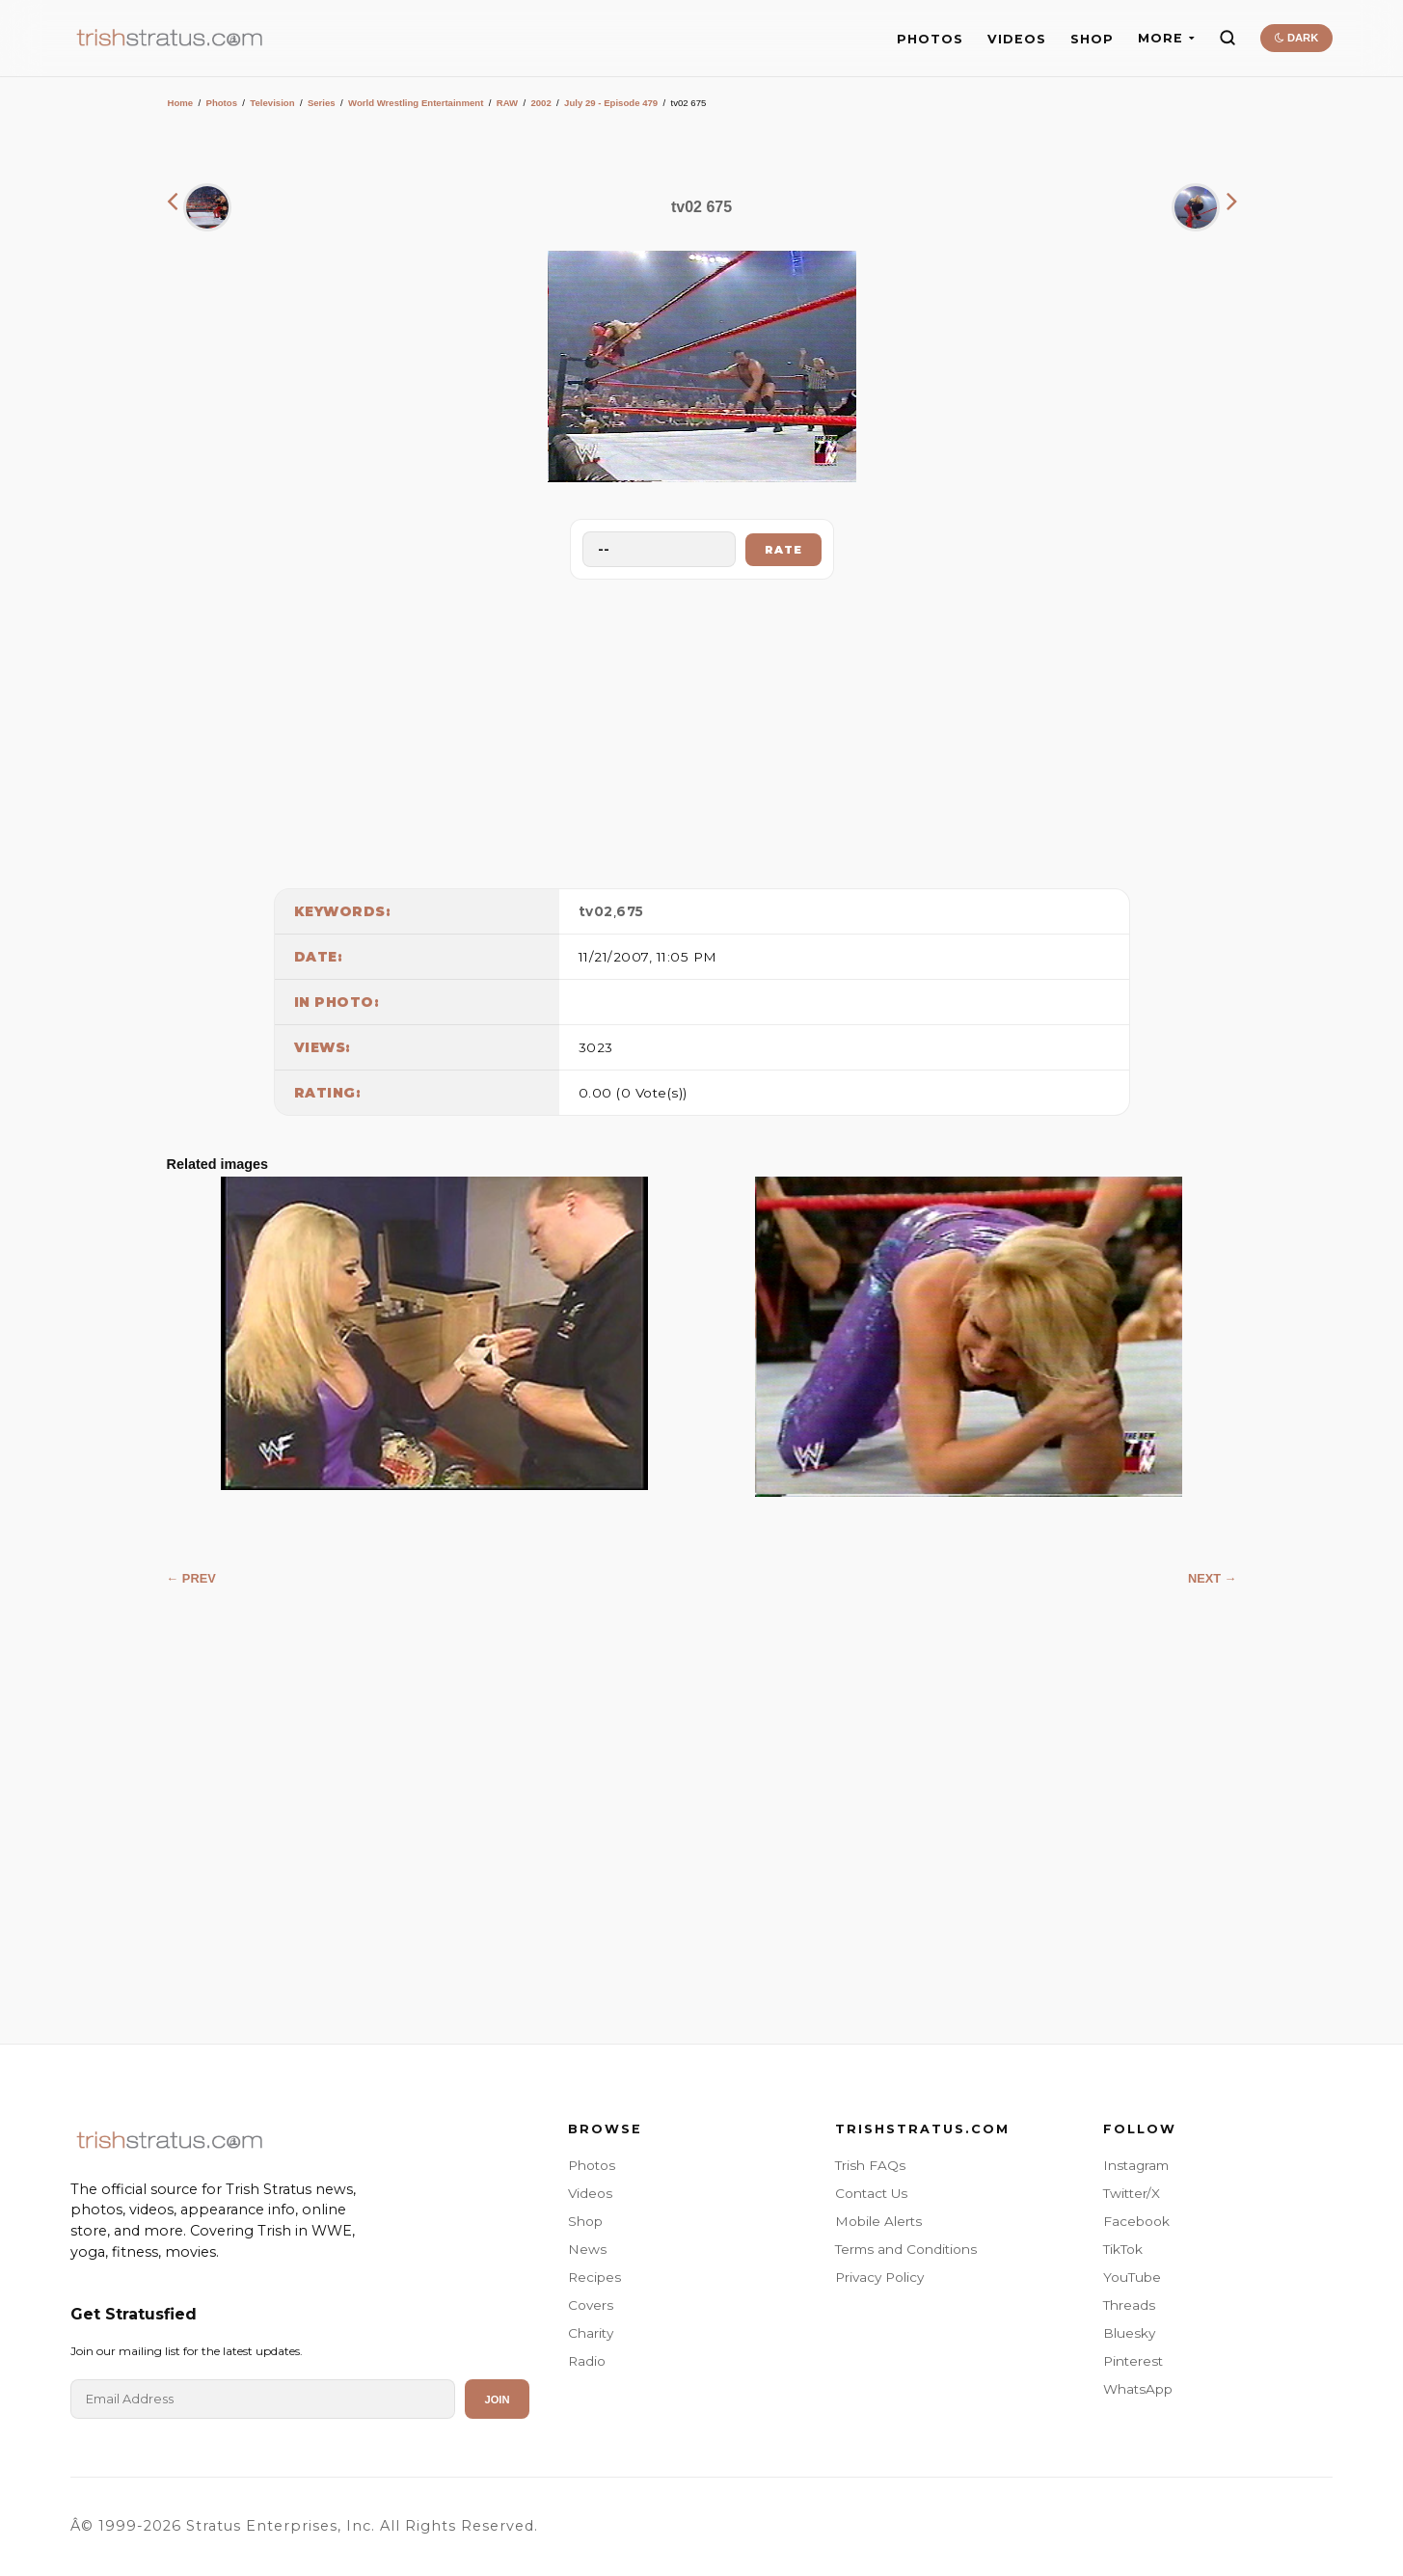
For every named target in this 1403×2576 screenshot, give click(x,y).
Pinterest (1133, 2361)
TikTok (1123, 2249)
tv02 (596, 911)
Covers (590, 2305)
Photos (221, 102)
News (587, 2249)
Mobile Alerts (878, 2221)
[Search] (1227, 37)
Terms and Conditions (906, 2249)
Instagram (1136, 2165)
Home (181, 102)
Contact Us (871, 2193)
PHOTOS (930, 39)
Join (496, 2399)
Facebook (1136, 2221)
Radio (587, 2361)
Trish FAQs (870, 2165)
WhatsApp (1138, 2389)
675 (630, 911)
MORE (1166, 38)
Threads (1129, 2305)
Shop (585, 2221)
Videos (590, 2193)
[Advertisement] (702, 729)
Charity (590, 2333)
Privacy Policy (879, 2277)
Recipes (594, 2277)
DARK (1296, 37)
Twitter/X (1131, 2193)
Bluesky (1129, 2333)
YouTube (1132, 2277)
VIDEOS (1016, 39)
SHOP (1092, 39)
